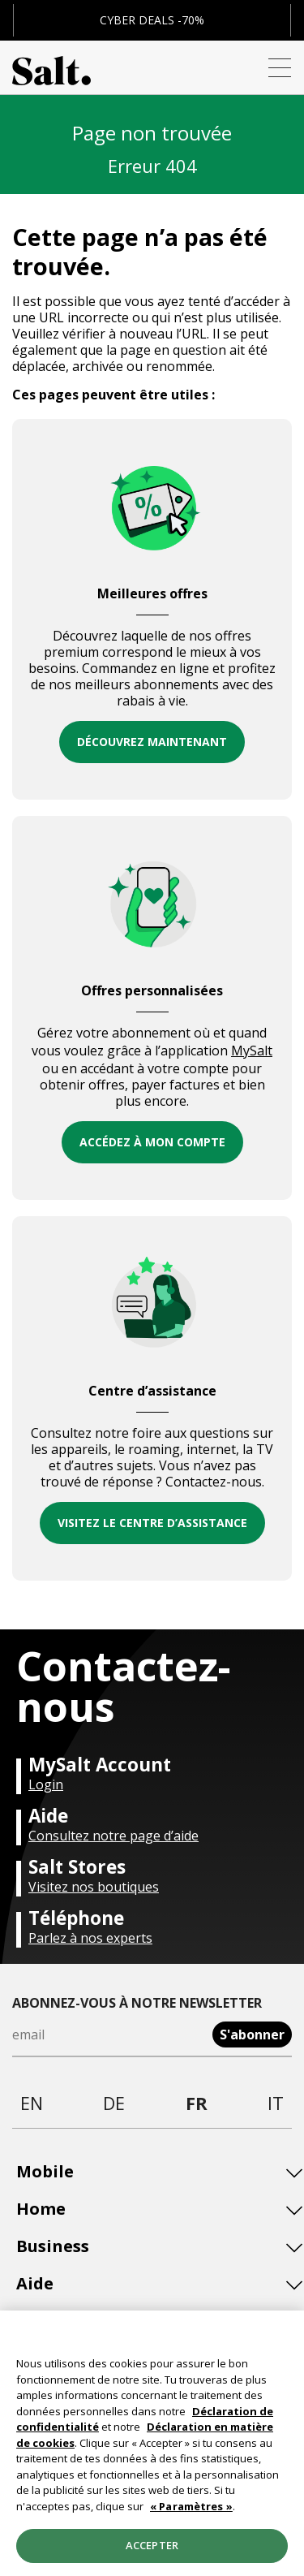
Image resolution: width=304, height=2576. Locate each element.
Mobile (45, 2172)
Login (45, 1784)
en (31, 2103)
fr (197, 2103)
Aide (35, 2284)
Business (52, 2246)
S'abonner (252, 2034)
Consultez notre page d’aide (113, 1836)
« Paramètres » (191, 2511)
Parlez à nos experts (90, 1938)
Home (41, 2209)
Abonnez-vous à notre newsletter (137, 2002)
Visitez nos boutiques (93, 1887)
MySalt (251, 1050)
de (114, 2103)
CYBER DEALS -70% (152, 20)
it (276, 2103)
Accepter (152, 2551)
